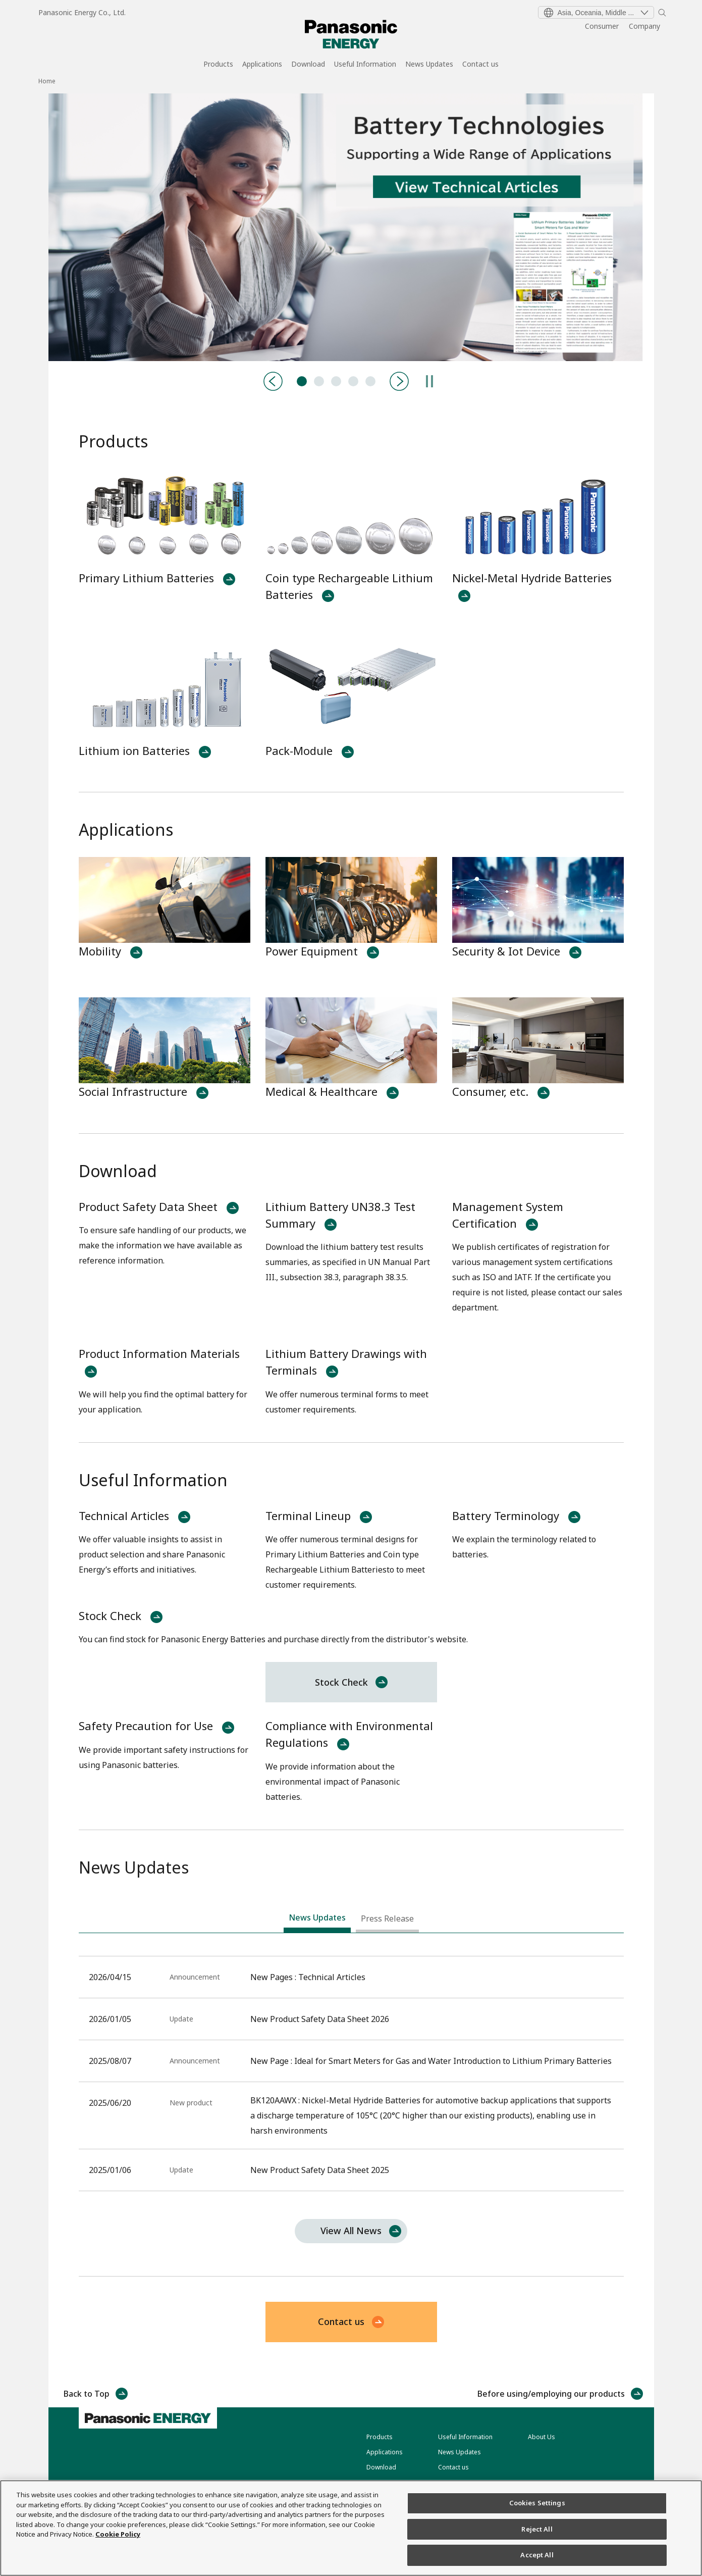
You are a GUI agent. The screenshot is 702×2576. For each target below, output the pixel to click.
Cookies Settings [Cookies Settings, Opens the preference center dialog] (537, 2502)
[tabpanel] (351, 227)
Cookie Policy (117, 2534)
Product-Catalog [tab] (319, 381)
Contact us (480, 65)
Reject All (536, 2529)
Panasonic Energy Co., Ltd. (82, 12)
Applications (262, 65)
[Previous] (273, 381)
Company (644, 26)
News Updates (429, 65)
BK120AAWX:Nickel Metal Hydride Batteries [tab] (336, 381)
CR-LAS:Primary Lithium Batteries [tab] (353, 381)
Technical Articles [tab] (302, 381)
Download (308, 65)
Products (218, 65)
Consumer (602, 26)
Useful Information (365, 65)
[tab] (317, 1920)
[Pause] (429, 381)
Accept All (536, 2554)
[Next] (399, 381)
